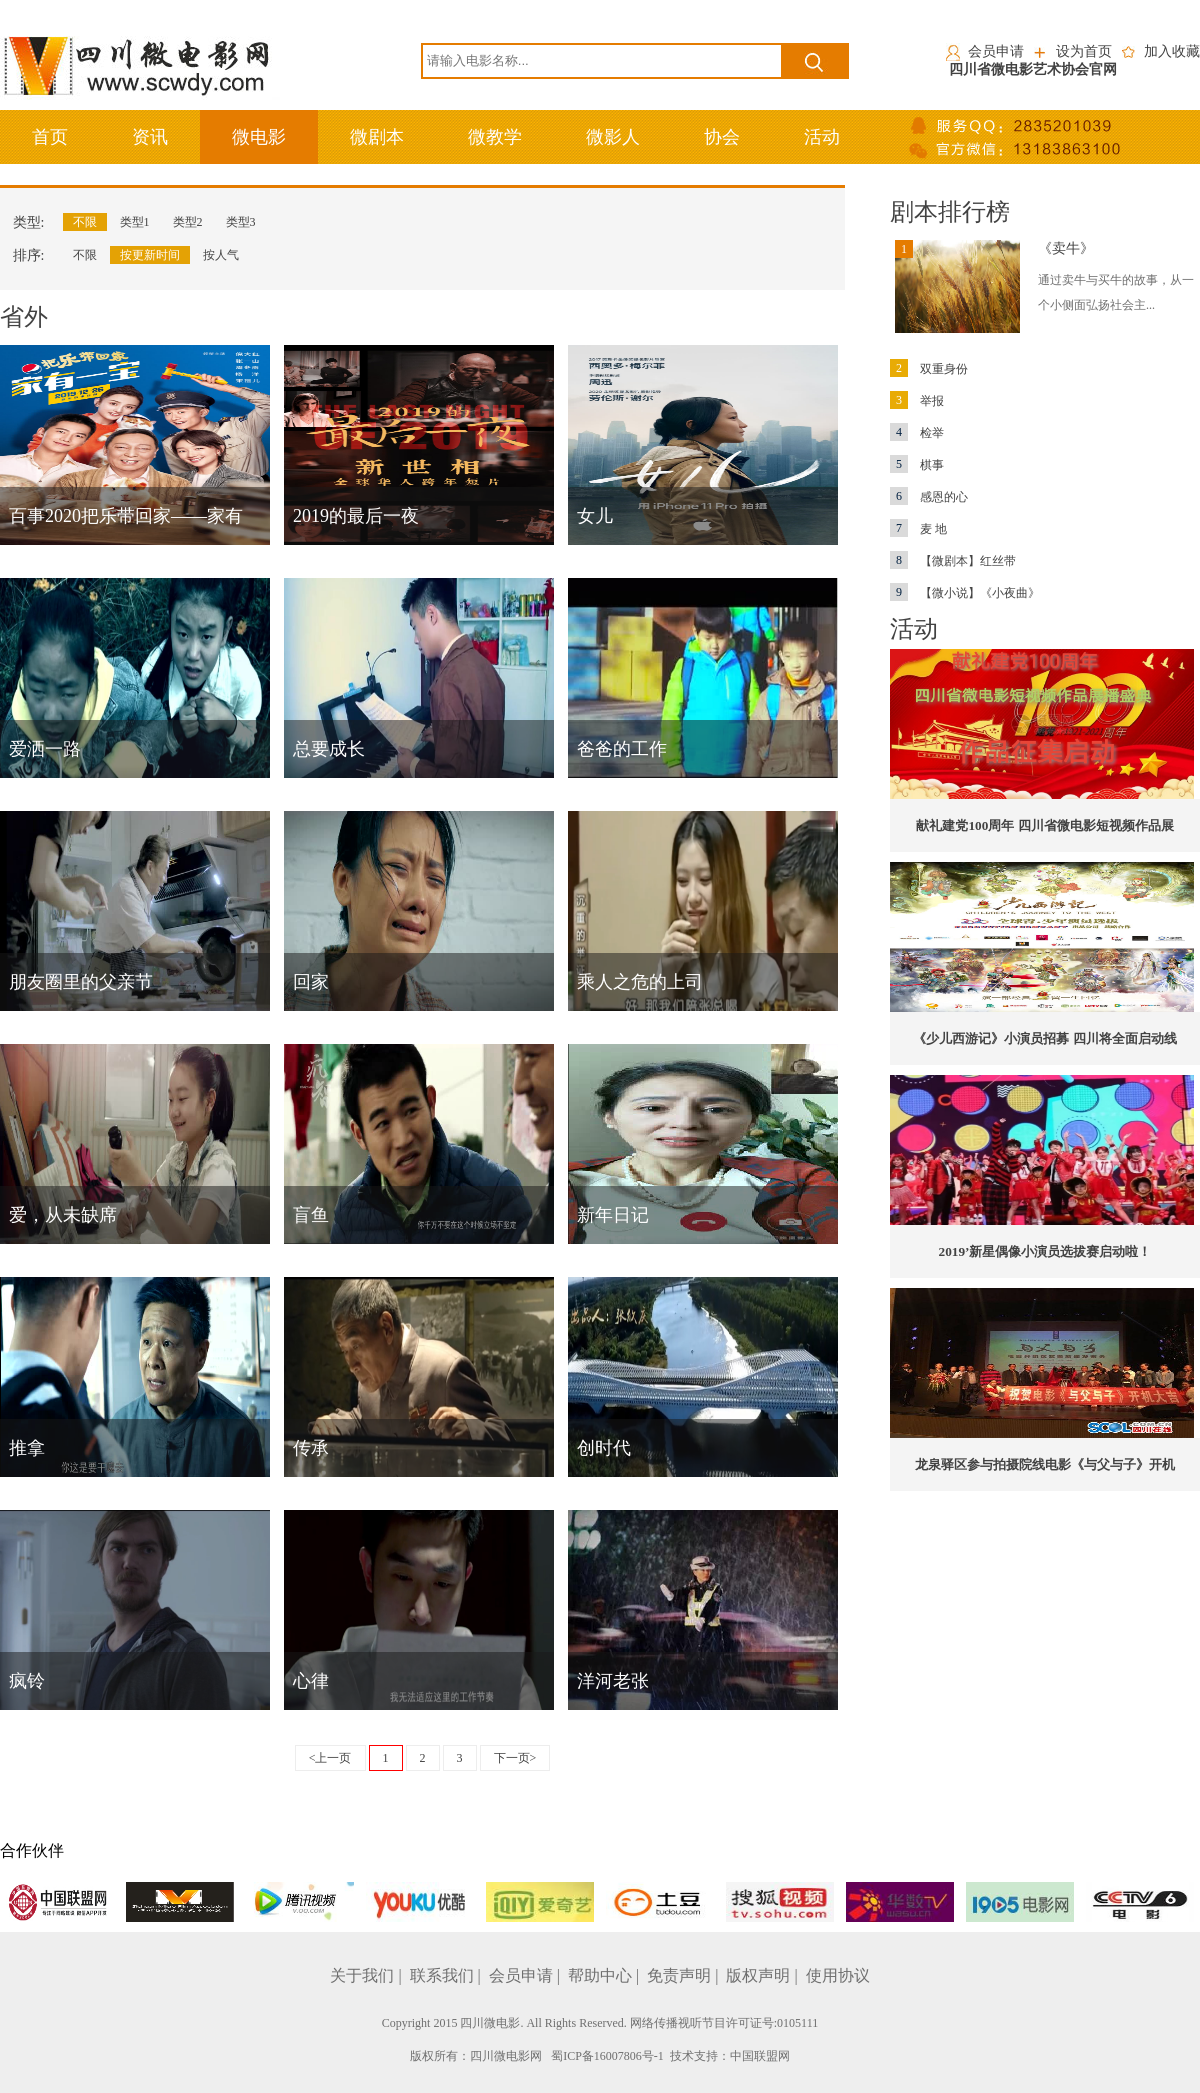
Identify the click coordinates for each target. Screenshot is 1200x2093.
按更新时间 (150, 255)
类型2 (188, 222)
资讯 (150, 137)
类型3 (241, 222)
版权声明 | (763, 1975)
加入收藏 (1172, 51)
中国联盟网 (760, 2056)
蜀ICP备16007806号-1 (607, 2056)
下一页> (515, 1758)
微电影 (259, 137)
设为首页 (1084, 51)
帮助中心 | (605, 1975)
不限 (85, 222)
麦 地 (918, 529)
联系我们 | (447, 1975)
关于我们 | (367, 1975)
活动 (822, 137)
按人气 (221, 255)
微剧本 (377, 137)
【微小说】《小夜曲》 (965, 593)
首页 (50, 137)
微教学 (495, 137)
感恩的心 (929, 497)
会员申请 (996, 51)
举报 (917, 401)
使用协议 (838, 1975)
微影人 (613, 137)
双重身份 (929, 369)
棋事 (917, 465)
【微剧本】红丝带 (953, 561)
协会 (722, 137)
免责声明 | (684, 1975)
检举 (917, 433)
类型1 (135, 222)
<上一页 (330, 1758)
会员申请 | (526, 1975)
